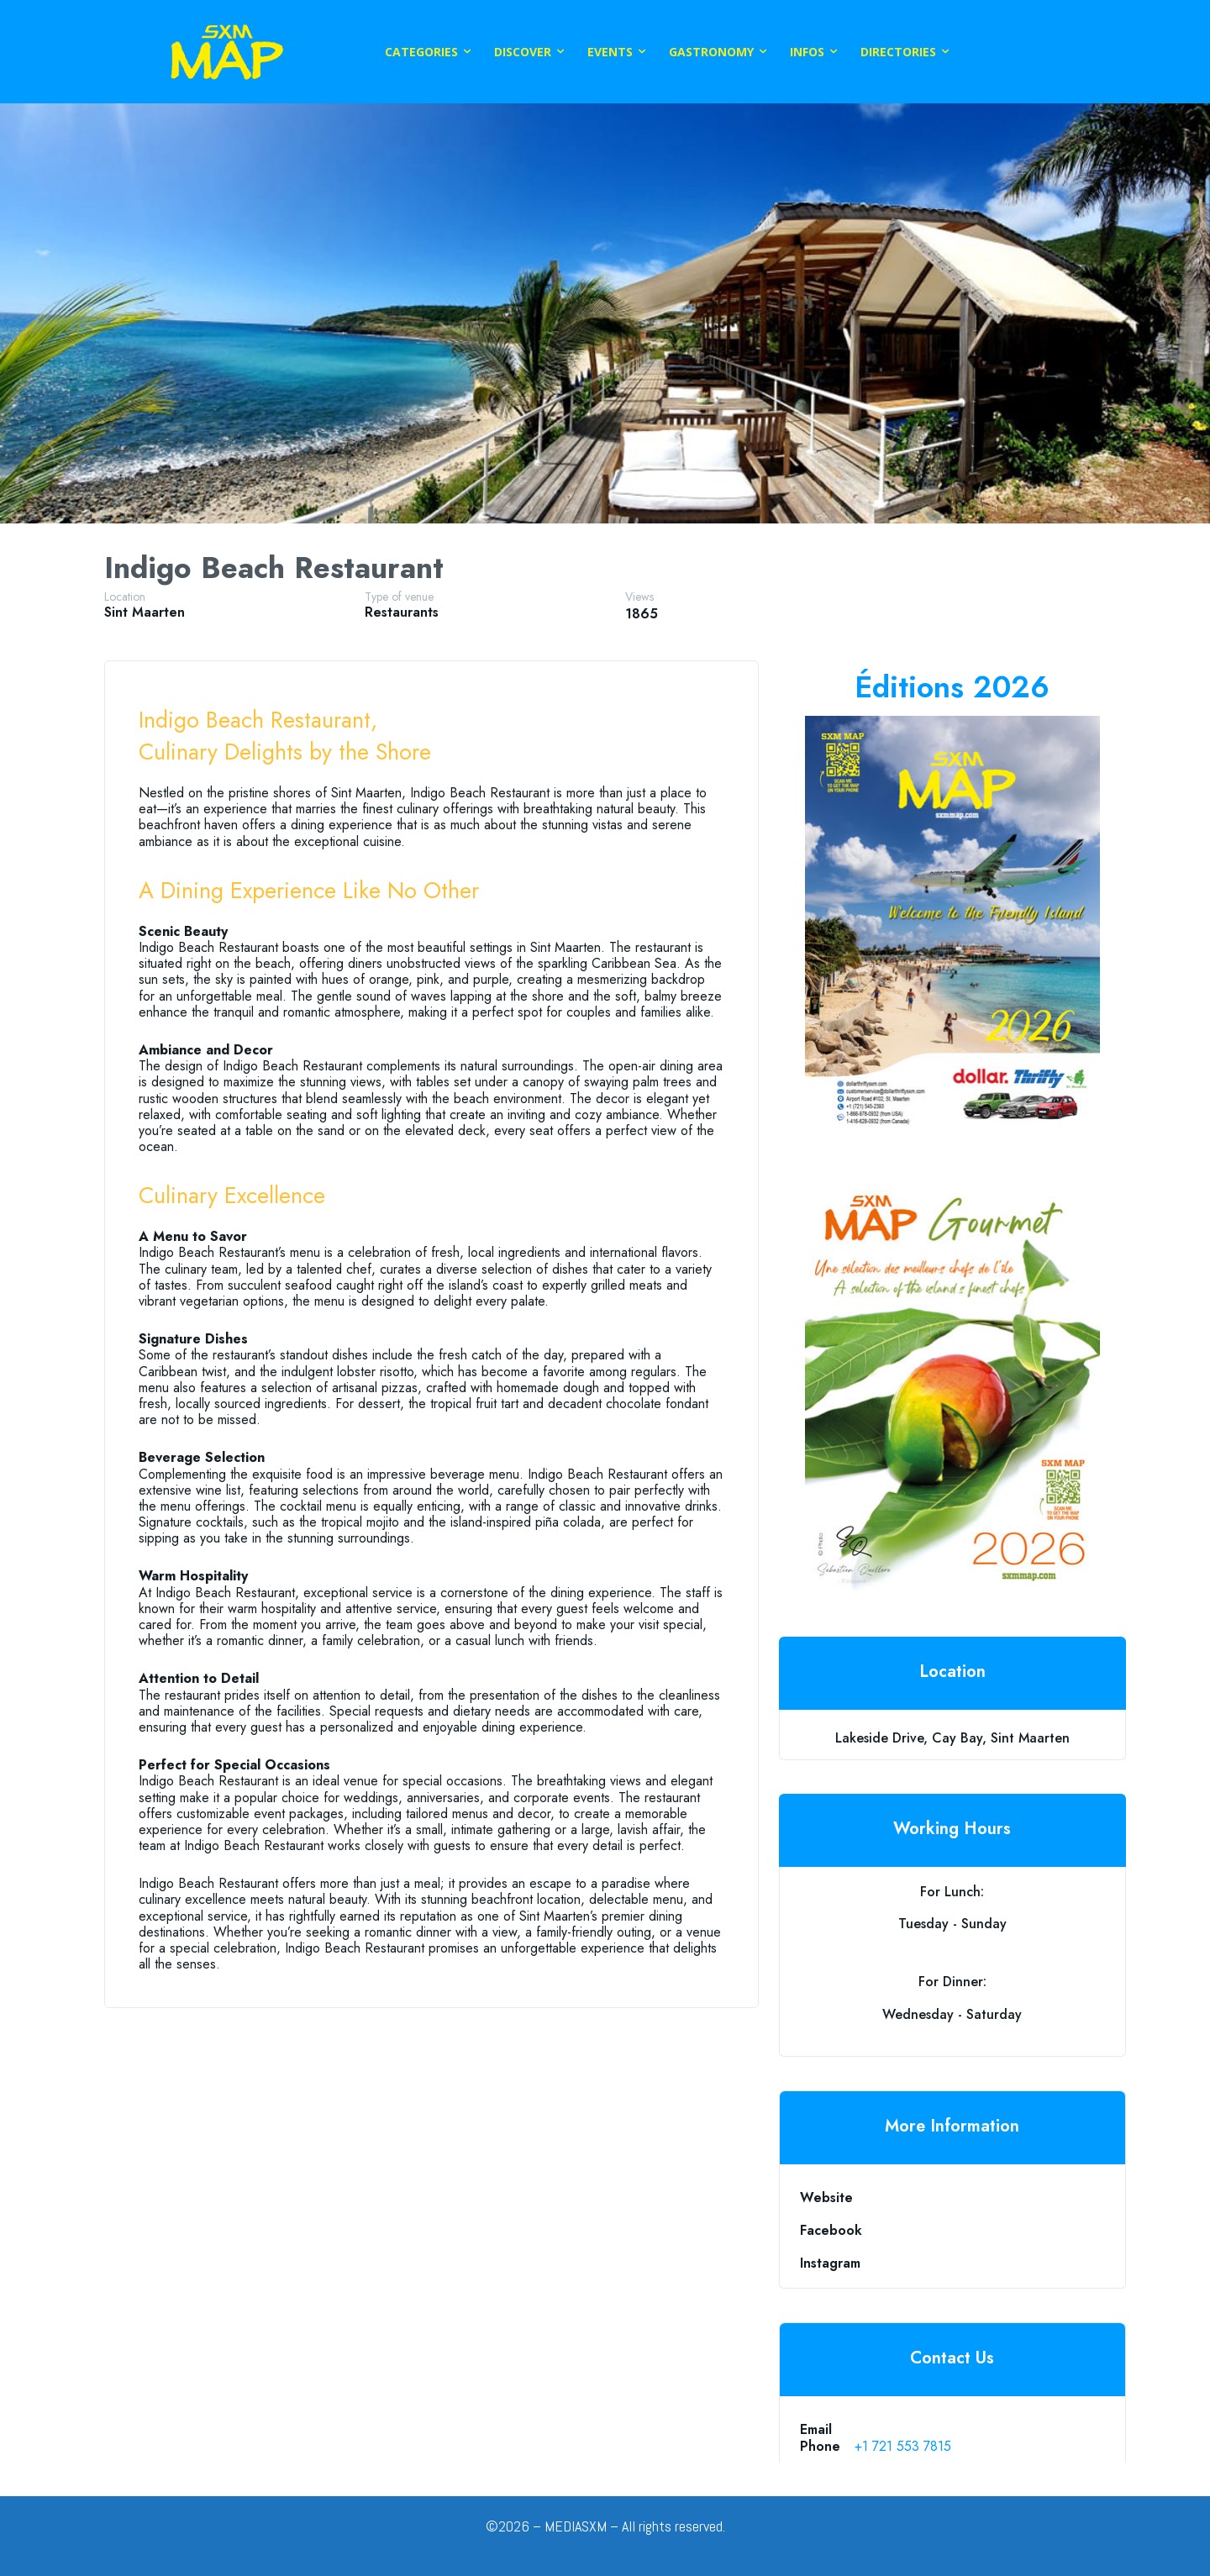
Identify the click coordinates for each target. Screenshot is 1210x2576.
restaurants (402, 612)
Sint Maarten (144, 612)
